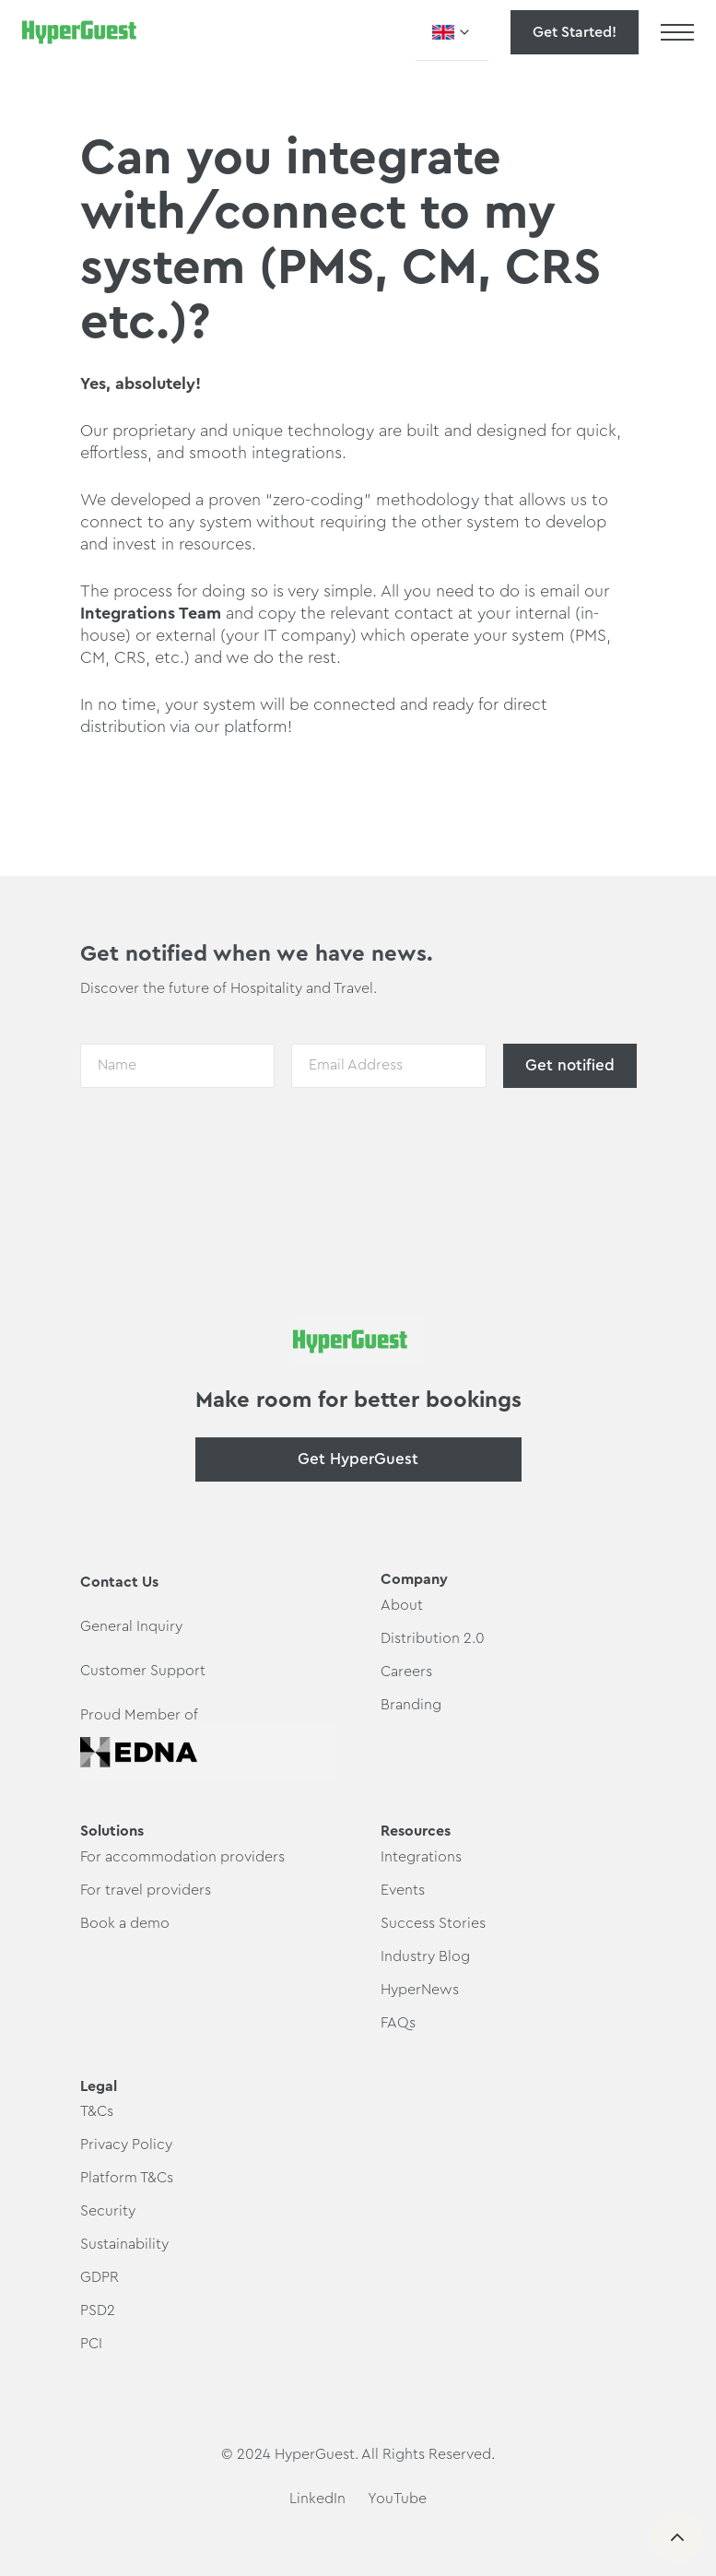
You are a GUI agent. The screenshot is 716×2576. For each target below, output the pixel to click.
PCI (91, 2343)
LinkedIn (317, 2498)
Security (107, 2211)
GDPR (99, 2277)
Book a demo (125, 1923)
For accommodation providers (182, 1856)
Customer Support (142, 1670)
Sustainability (124, 2244)
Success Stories (433, 1923)
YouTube (397, 2498)
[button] (452, 32)
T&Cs (96, 2111)
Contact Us (119, 1582)
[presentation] (220, 1142)
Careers (406, 1671)
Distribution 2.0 (433, 1638)
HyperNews (420, 1989)
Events (403, 1890)
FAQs (398, 2022)
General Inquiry (131, 1626)
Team (198, 613)
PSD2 (97, 2310)
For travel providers (145, 1890)
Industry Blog (425, 1956)
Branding (411, 1704)
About (402, 1605)
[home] (79, 32)
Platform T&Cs (126, 2177)
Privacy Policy (126, 2144)
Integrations (127, 613)
